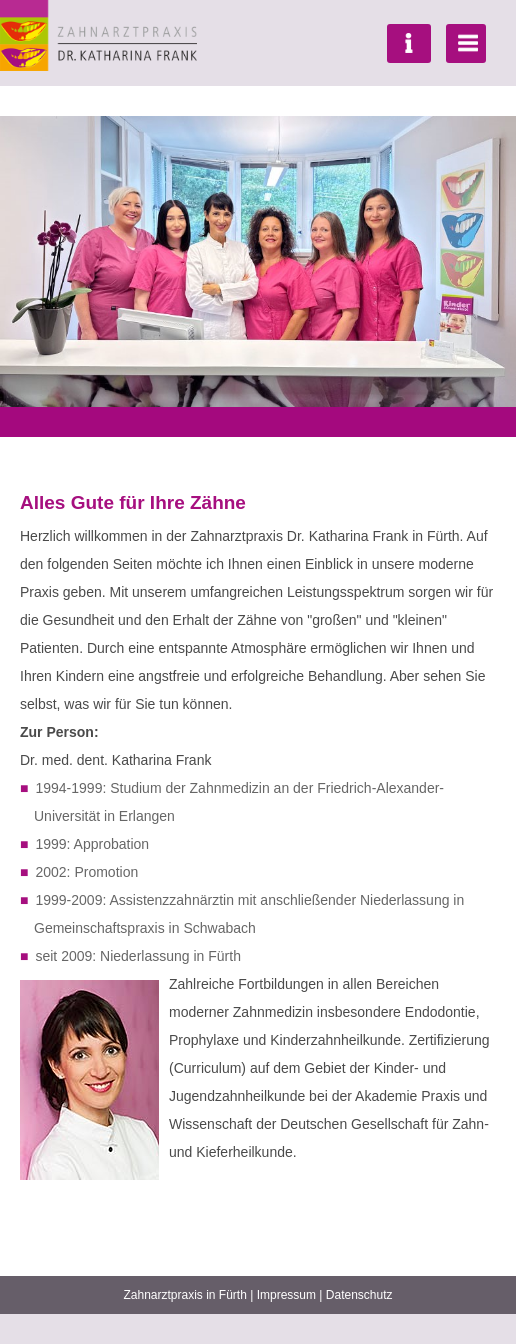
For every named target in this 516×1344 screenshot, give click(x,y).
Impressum (286, 1295)
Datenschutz (359, 1295)
